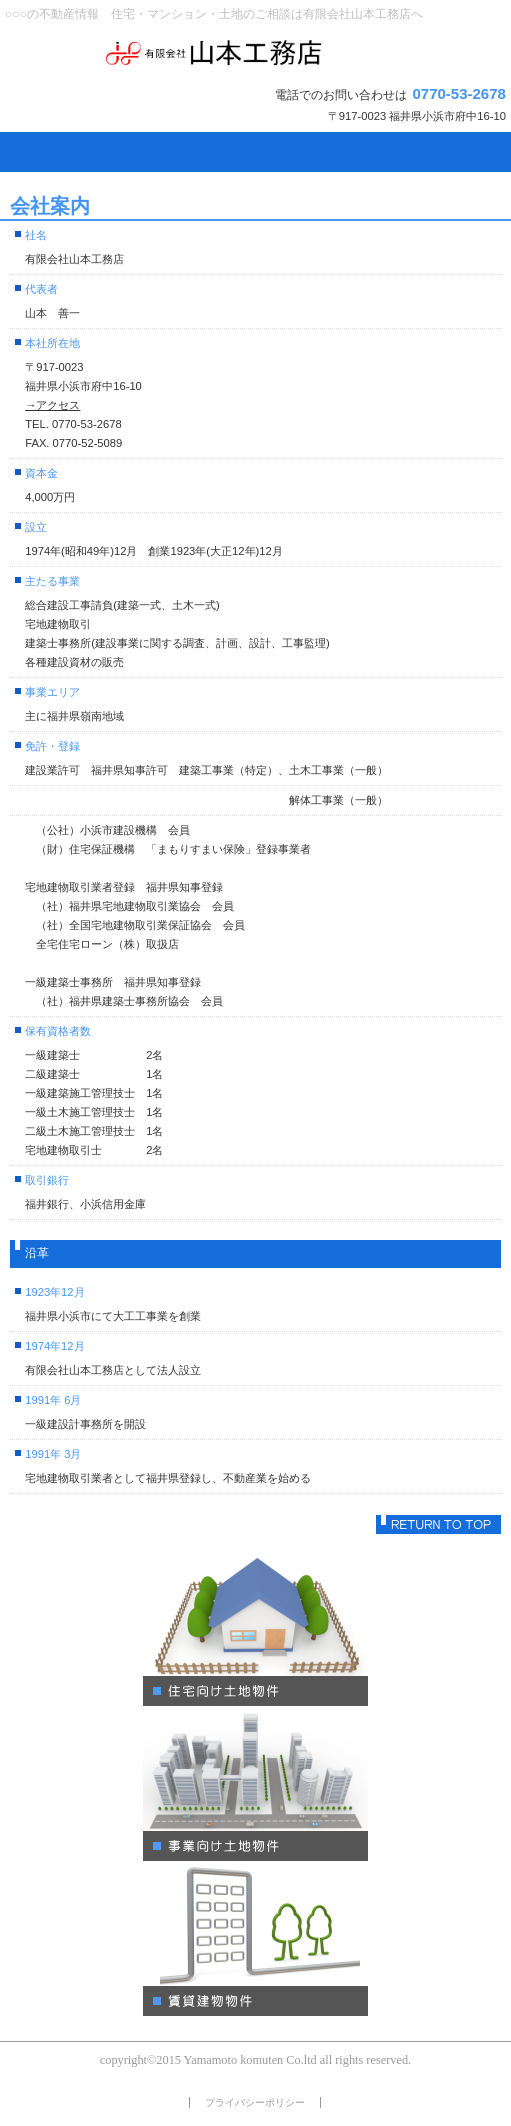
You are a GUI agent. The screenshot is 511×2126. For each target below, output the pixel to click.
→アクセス (52, 405)
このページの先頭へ (438, 1524)
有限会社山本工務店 (255, 53)
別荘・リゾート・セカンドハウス (255, 1786)
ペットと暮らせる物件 (255, 1631)
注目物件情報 (255, 1941)
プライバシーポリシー (255, 2102)
